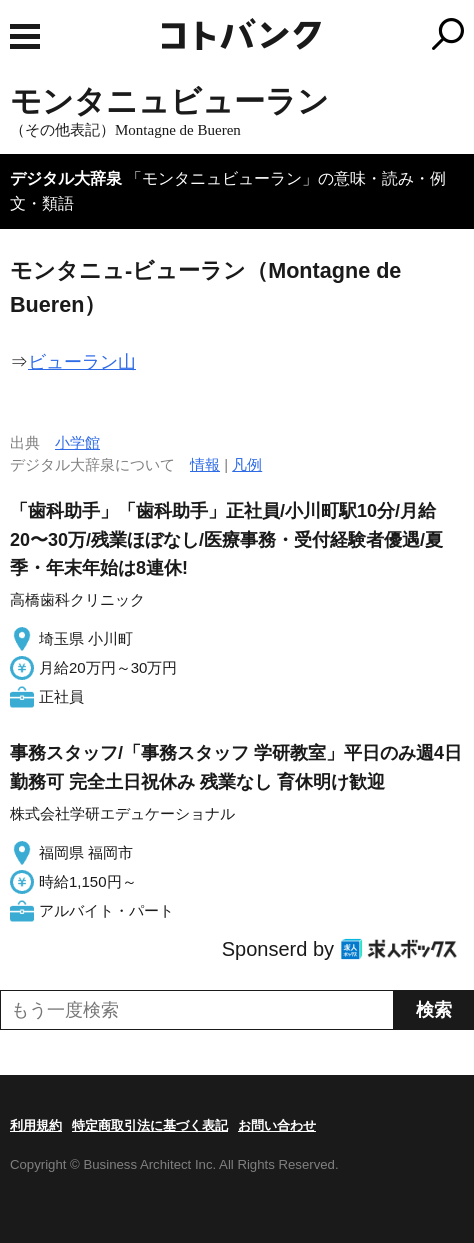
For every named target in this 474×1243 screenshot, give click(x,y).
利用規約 (36, 1125)
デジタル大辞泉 (66, 178)
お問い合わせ (277, 1125)
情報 (205, 464)
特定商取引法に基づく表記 (150, 1125)
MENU (25, 36)
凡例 (247, 464)
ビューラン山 (82, 362)
